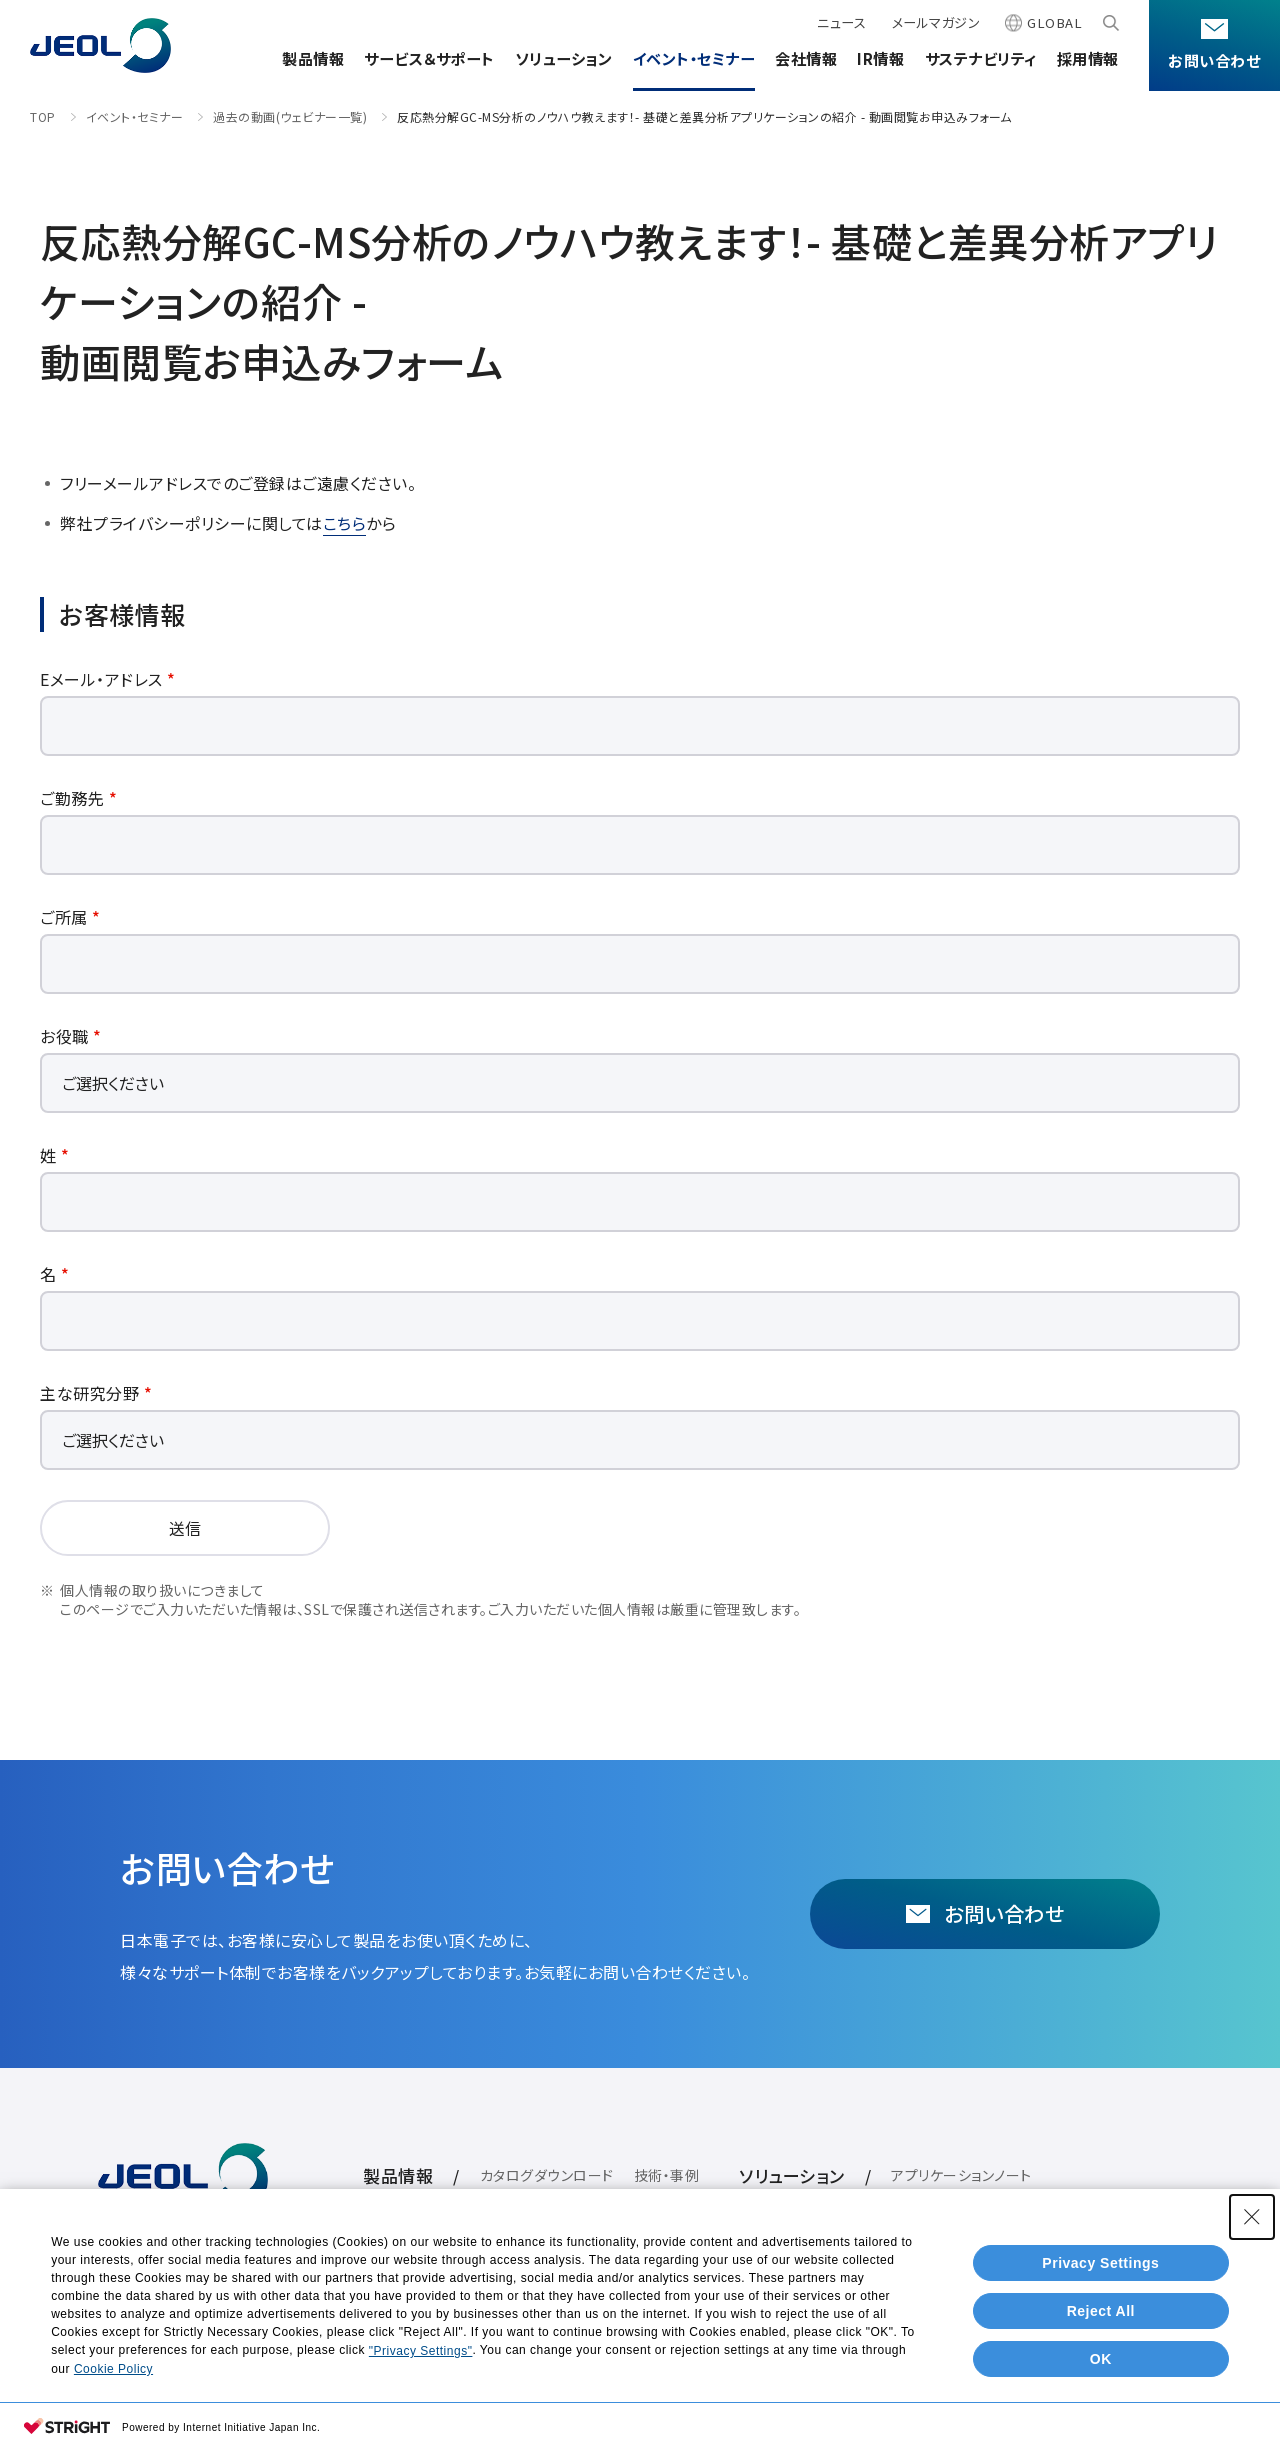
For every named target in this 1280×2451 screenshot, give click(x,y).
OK (1101, 2359)
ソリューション (564, 58)
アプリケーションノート (961, 2175)
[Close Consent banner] (1252, 2217)
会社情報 (806, 58)
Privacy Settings (1100, 2263)
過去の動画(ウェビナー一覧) (290, 116)
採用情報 (1088, 58)
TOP (43, 116)
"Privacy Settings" (421, 2351)
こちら (345, 523)
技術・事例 (667, 2175)
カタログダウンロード (547, 2175)
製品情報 (313, 58)
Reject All (1101, 2311)
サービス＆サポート (429, 58)
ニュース (841, 22)
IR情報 (880, 58)
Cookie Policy (113, 2369)
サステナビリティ (981, 58)
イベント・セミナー (694, 58)
